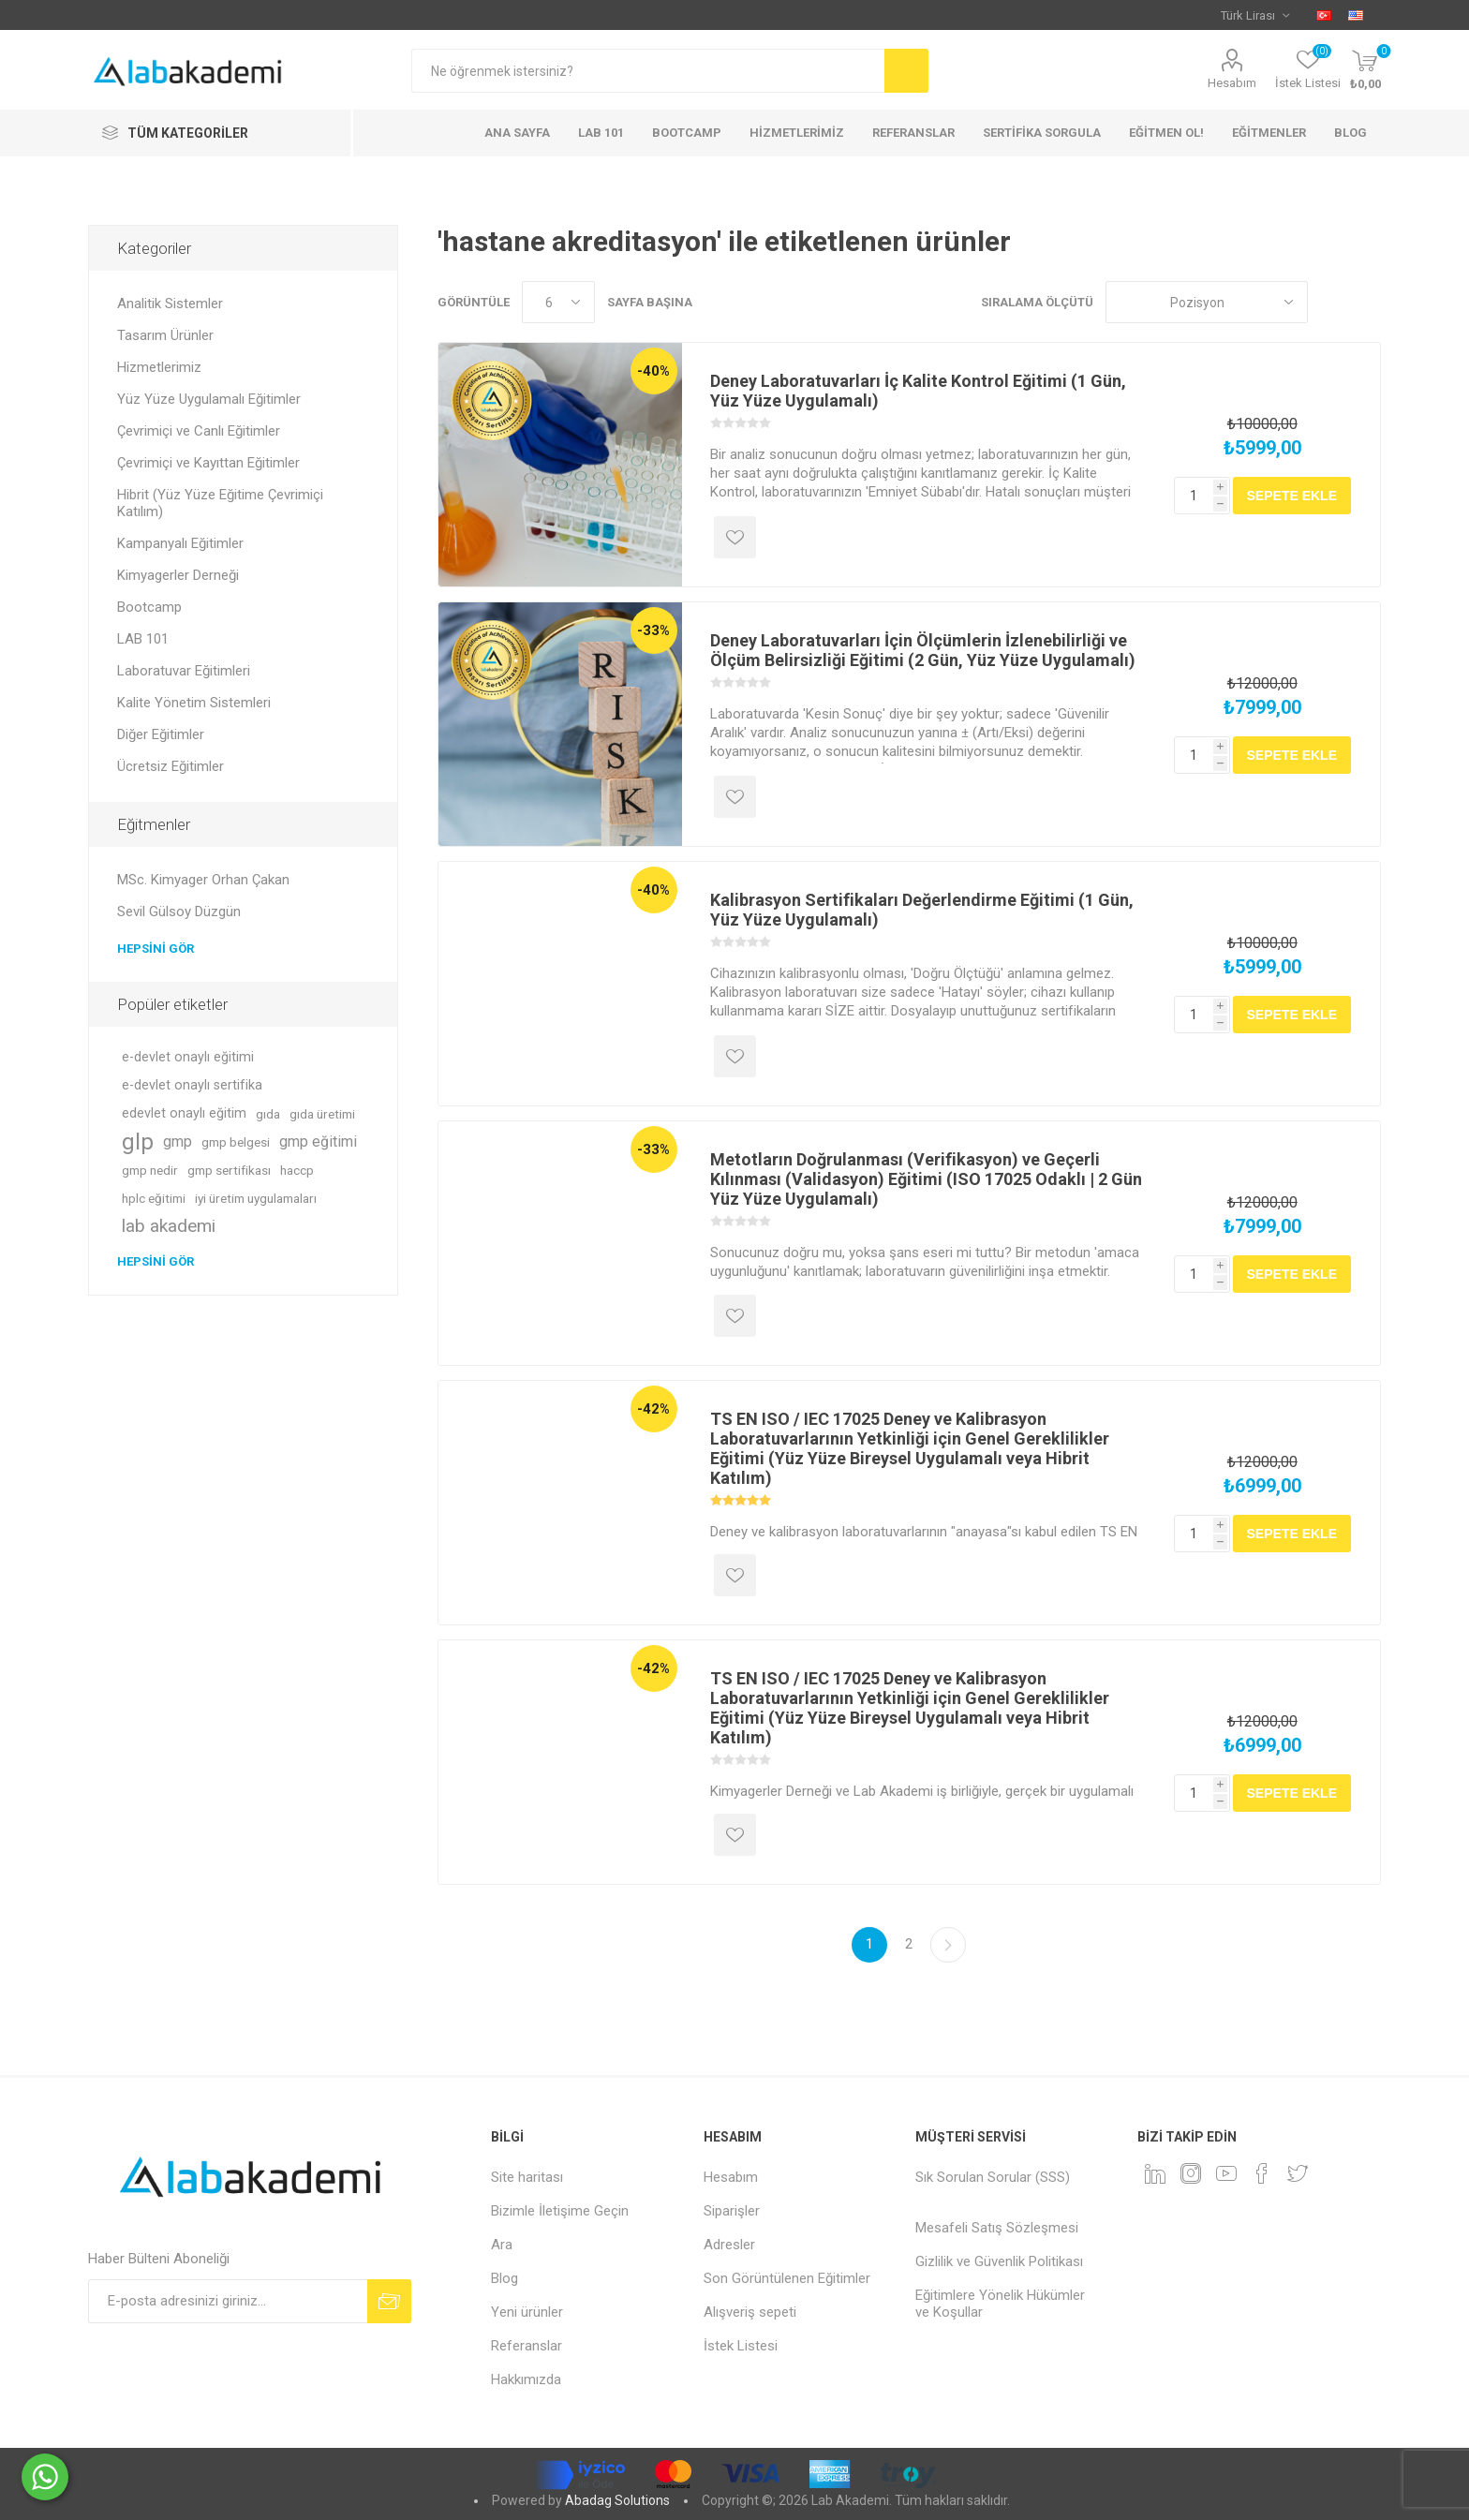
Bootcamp (149, 607)
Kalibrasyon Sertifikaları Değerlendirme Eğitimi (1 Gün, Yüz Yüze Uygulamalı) (922, 909)
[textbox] (647, 71)
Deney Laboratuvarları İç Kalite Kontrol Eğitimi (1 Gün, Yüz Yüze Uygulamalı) (918, 390)
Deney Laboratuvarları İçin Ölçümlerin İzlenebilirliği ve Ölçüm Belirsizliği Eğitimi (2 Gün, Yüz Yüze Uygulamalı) (922, 650)
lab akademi (168, 1226)
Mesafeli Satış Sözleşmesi (996, 2227)
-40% (653, 371)
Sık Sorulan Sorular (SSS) (992, 2177)
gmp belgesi (235, 1141)
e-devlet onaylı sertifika (192, 1085)
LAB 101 (143, 638)
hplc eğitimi (153, 1198)
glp (138, 1142)
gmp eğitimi (318, 1141)
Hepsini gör (155, 948)
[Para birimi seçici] (1255, 15)
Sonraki (948, 1945)
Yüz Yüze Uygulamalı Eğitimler (209, 399)
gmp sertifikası (229, 1170)
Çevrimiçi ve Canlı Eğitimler (198, 430)
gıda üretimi (322, 1113)
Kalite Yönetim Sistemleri (194, 702)
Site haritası (527, 2177)
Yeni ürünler (527, 2312)
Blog (504, 2278)
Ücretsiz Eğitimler (170, 766)
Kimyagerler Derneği (178, 575)
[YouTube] (1226, 2173)
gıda (268, 1113)
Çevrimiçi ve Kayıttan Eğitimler (208, 462)
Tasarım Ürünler (165, 335)
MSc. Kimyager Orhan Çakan (203, 879)
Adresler (729, 2244)
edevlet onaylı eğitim (184, 1113)
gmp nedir (150, 1170)
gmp (177, 1141)
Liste (1367, 302)
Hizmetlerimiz (159, 367)
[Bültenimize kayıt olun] (227, 2301)
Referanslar (526, 2345)
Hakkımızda (526, 2379)
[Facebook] (1262, 2173)
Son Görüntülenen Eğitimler (787, 2278)
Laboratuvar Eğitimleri (183, 670)
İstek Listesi (741, 2345)
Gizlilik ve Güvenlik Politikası (999, 2261)
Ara (501, 2244)
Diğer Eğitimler (160, 734)
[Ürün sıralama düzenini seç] (1206, 302)
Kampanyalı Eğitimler (180, 543)
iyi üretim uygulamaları (256, 1198)
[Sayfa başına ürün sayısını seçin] (558, 302)
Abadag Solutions (617, 2500)
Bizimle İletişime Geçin (560, 2210)
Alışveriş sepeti (750, 2312)
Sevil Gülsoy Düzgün (179, 911)
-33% (653, 630)
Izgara (1331, 302)
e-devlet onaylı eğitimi (188, 1057)
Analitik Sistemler (170, 303)
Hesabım (1232, 83)
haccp (297, 1170)
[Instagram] (1191, 2173)
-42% (653, 1409)
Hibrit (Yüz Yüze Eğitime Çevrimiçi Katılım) (220, 503)
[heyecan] (1298, 2173)
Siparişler (732, 2210)
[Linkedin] (1155, 2173)
